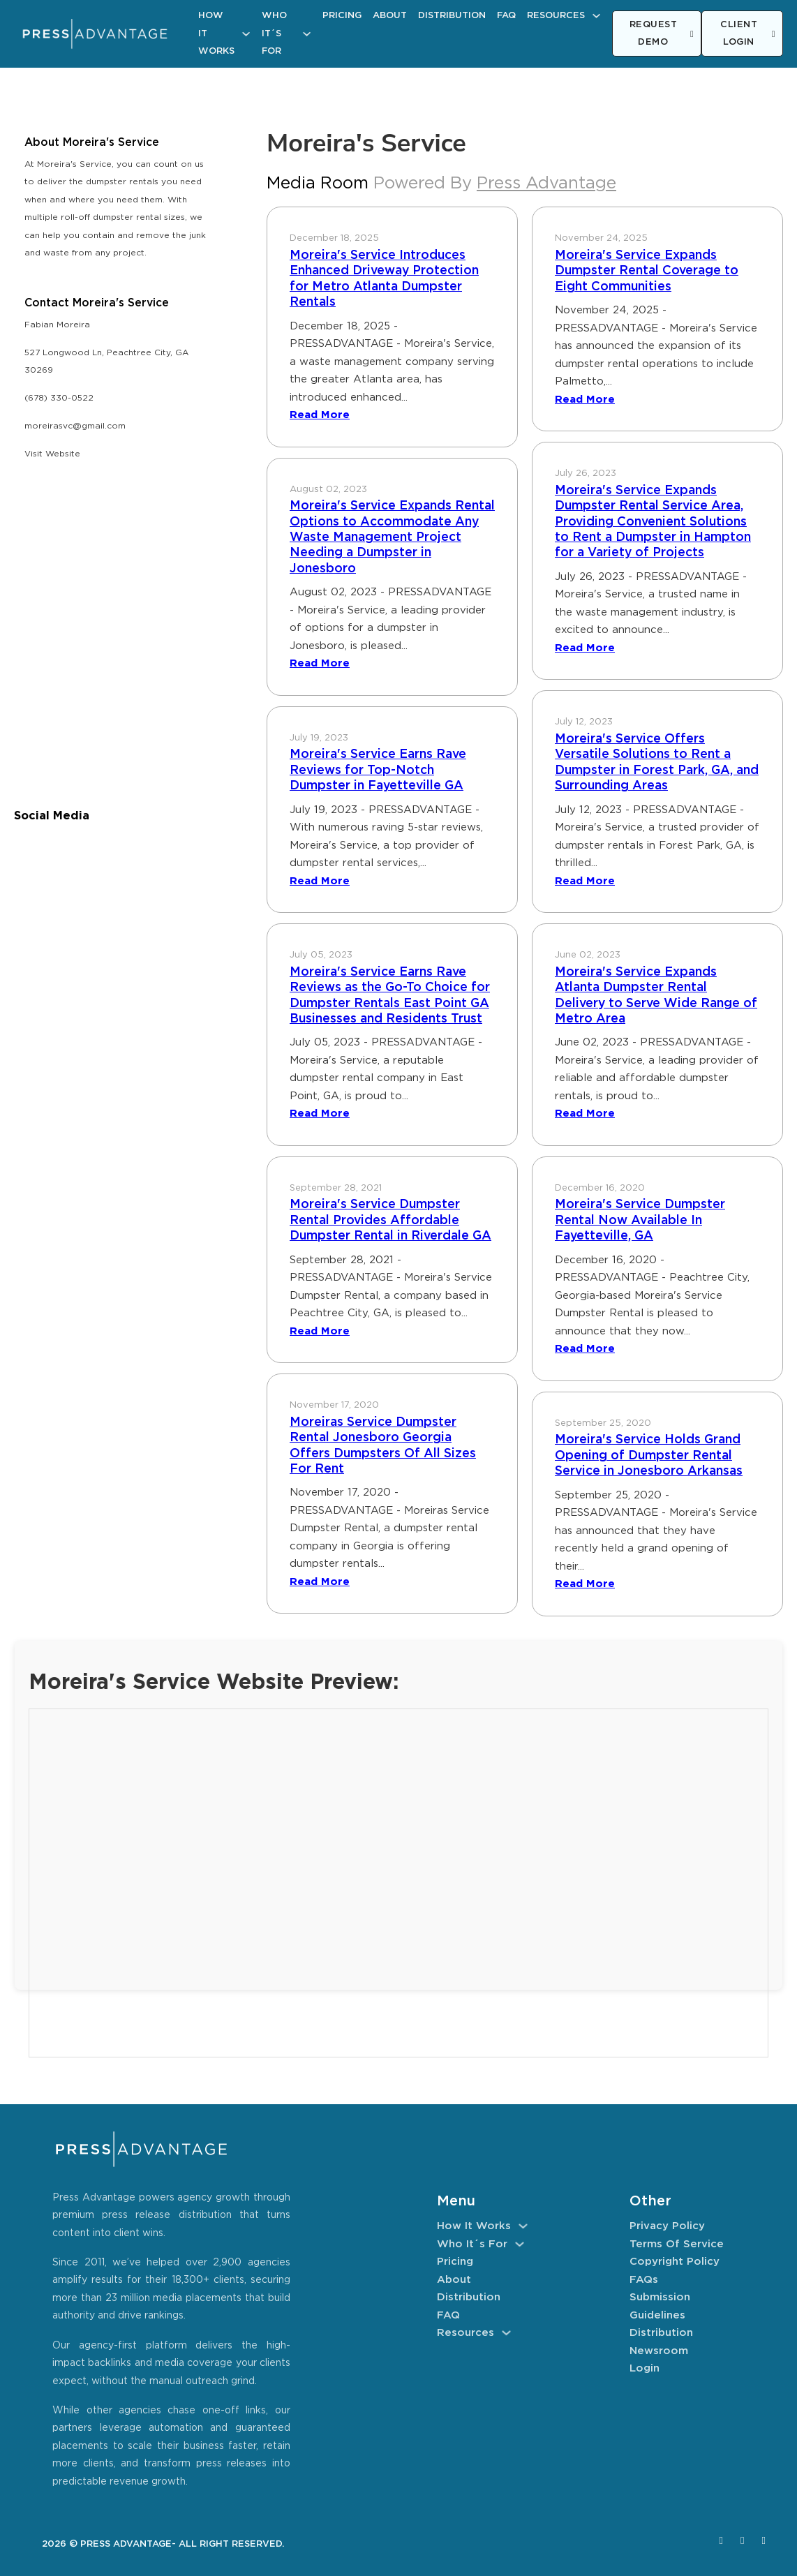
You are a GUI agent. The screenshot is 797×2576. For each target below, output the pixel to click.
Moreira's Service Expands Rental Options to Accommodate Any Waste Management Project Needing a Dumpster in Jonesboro (392, 537)
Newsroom (659, 2350)
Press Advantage (546, 183)
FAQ (506, 16)
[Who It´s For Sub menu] (306, 33)
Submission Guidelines (660, 2306)
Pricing (342, 16)
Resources (556, 16)
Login (645, 2368)
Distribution (452, 16)
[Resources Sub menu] (596, 15)
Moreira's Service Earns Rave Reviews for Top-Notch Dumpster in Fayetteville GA (378, 770)
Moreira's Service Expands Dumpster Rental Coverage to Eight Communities (646, 271)
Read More (320, 414)
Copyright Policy (675, 2261)
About (390, 16)
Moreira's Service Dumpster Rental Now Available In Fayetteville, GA (640, 1220)
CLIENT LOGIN (747, 34)
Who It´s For (274, 33)
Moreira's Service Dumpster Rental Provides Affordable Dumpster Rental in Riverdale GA (390, 1220)
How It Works (216, 33)
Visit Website (52, 454)
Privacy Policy (667, 2226)
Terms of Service (677, 2244)
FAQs (644, 2279)
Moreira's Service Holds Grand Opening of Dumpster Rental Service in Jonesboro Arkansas (649, 1455)
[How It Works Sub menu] (246, 33)
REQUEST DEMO (662, 34)
